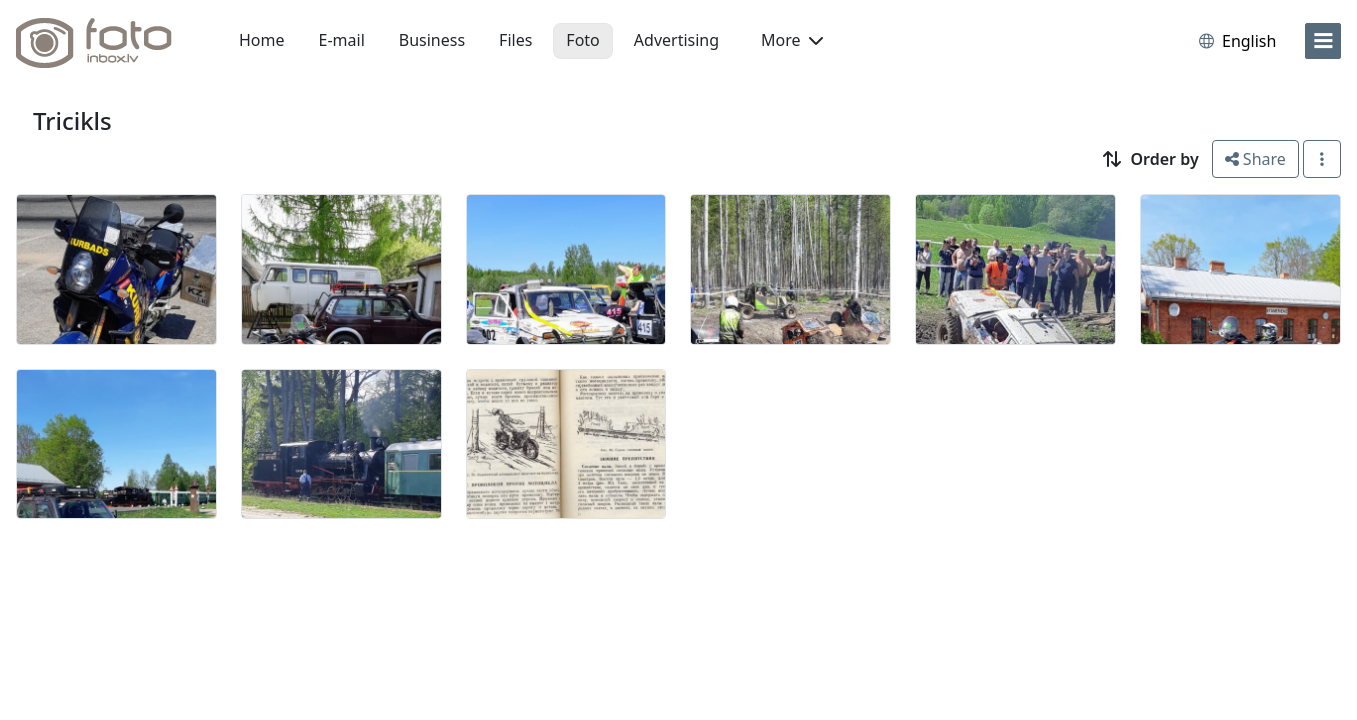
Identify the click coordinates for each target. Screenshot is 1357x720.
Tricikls (72, 120)
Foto (582, 40)
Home (262, 40)
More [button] (792, 40)
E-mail (342, 40)
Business (432, 40)
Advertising (676, 40)
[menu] (1323, 41)
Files (515, 40)
